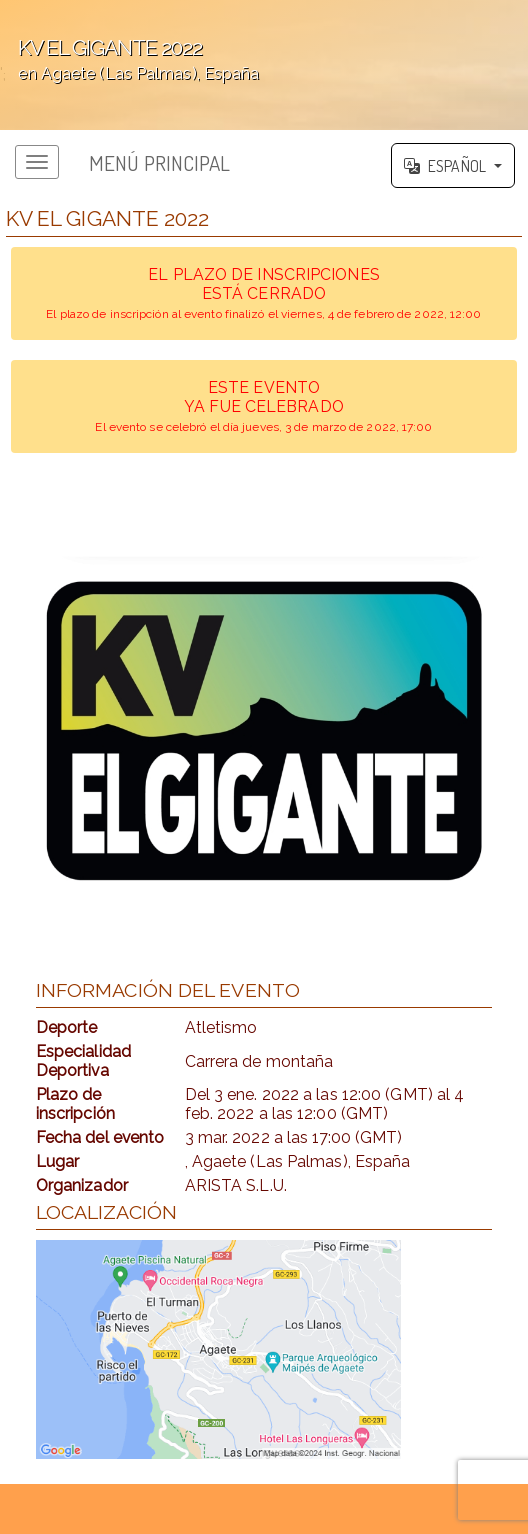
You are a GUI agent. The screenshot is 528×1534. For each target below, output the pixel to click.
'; (264, 65)
